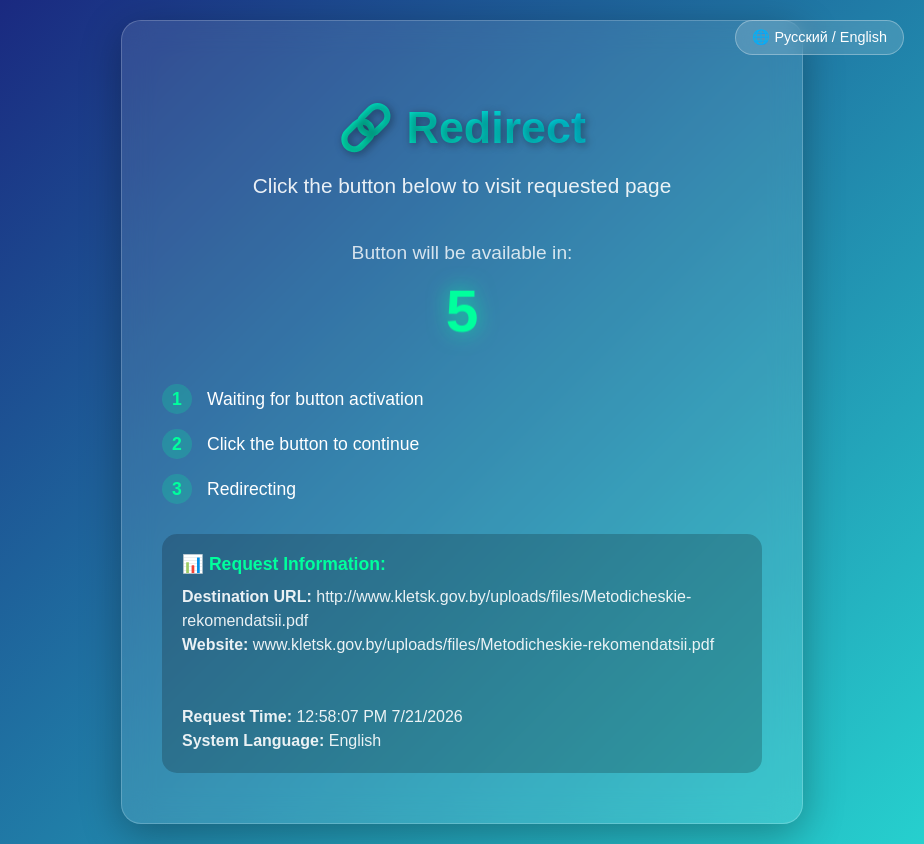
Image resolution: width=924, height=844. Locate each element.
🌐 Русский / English (819, 37)
